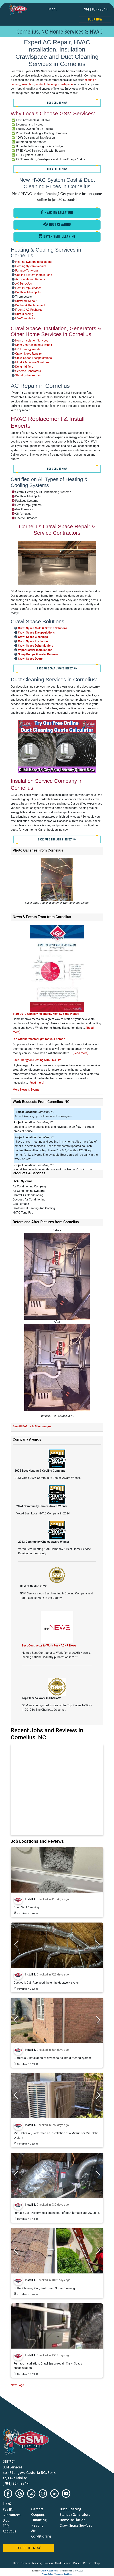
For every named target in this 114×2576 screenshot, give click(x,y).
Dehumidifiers (24, 366)
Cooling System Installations (33, 274)
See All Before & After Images (32, 1426)
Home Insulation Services (31, 340)
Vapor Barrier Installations (35, 650)
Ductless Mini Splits (28, 292)
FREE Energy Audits (27, 349)
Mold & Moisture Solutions (32, 362)
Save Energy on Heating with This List (37, 1060)
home (16, 2564)
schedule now (28, 2548)
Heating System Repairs (30, 266)
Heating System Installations (33, 261)
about (58, 2564)
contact (88, 2564)
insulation (27, 84)
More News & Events (26, 1089)
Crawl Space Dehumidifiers (35, 645)
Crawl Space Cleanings (33, 637)
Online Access (48, 2571)
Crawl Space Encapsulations (33, 357)
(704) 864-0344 (95, 9)
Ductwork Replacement (30, 305)
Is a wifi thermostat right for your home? (39, 1039)
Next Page (17, 2385)
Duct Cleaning (24, 314)
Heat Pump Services (28, 287)
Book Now (95, 19)
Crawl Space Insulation (33, 641)
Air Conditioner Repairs (30, 279)
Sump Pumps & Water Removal (38, 654)
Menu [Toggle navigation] (57, 9)
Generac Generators (28, 371)
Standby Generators (28, 375)
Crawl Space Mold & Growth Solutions (42, 628)
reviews (68, 2564)
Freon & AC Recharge (28, 309)
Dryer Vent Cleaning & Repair (33, 344)
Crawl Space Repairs (28, 353)
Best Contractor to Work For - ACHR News (49, 1645)
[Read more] (80, 1053)
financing (37, 2564)
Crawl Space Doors (30, 658)
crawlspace (65, 84)
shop (97, 2564)
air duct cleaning (46, 84)
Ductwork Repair (25, 301)
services (26, 2564)
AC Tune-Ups (23, 283)
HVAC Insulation (25, 318)
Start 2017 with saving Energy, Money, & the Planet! (46, 1013)
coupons (49, 2564)
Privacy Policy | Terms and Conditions (57, 2574)
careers (78, 2564)
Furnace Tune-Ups (26, 270)
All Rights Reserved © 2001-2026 (69, 2571)
